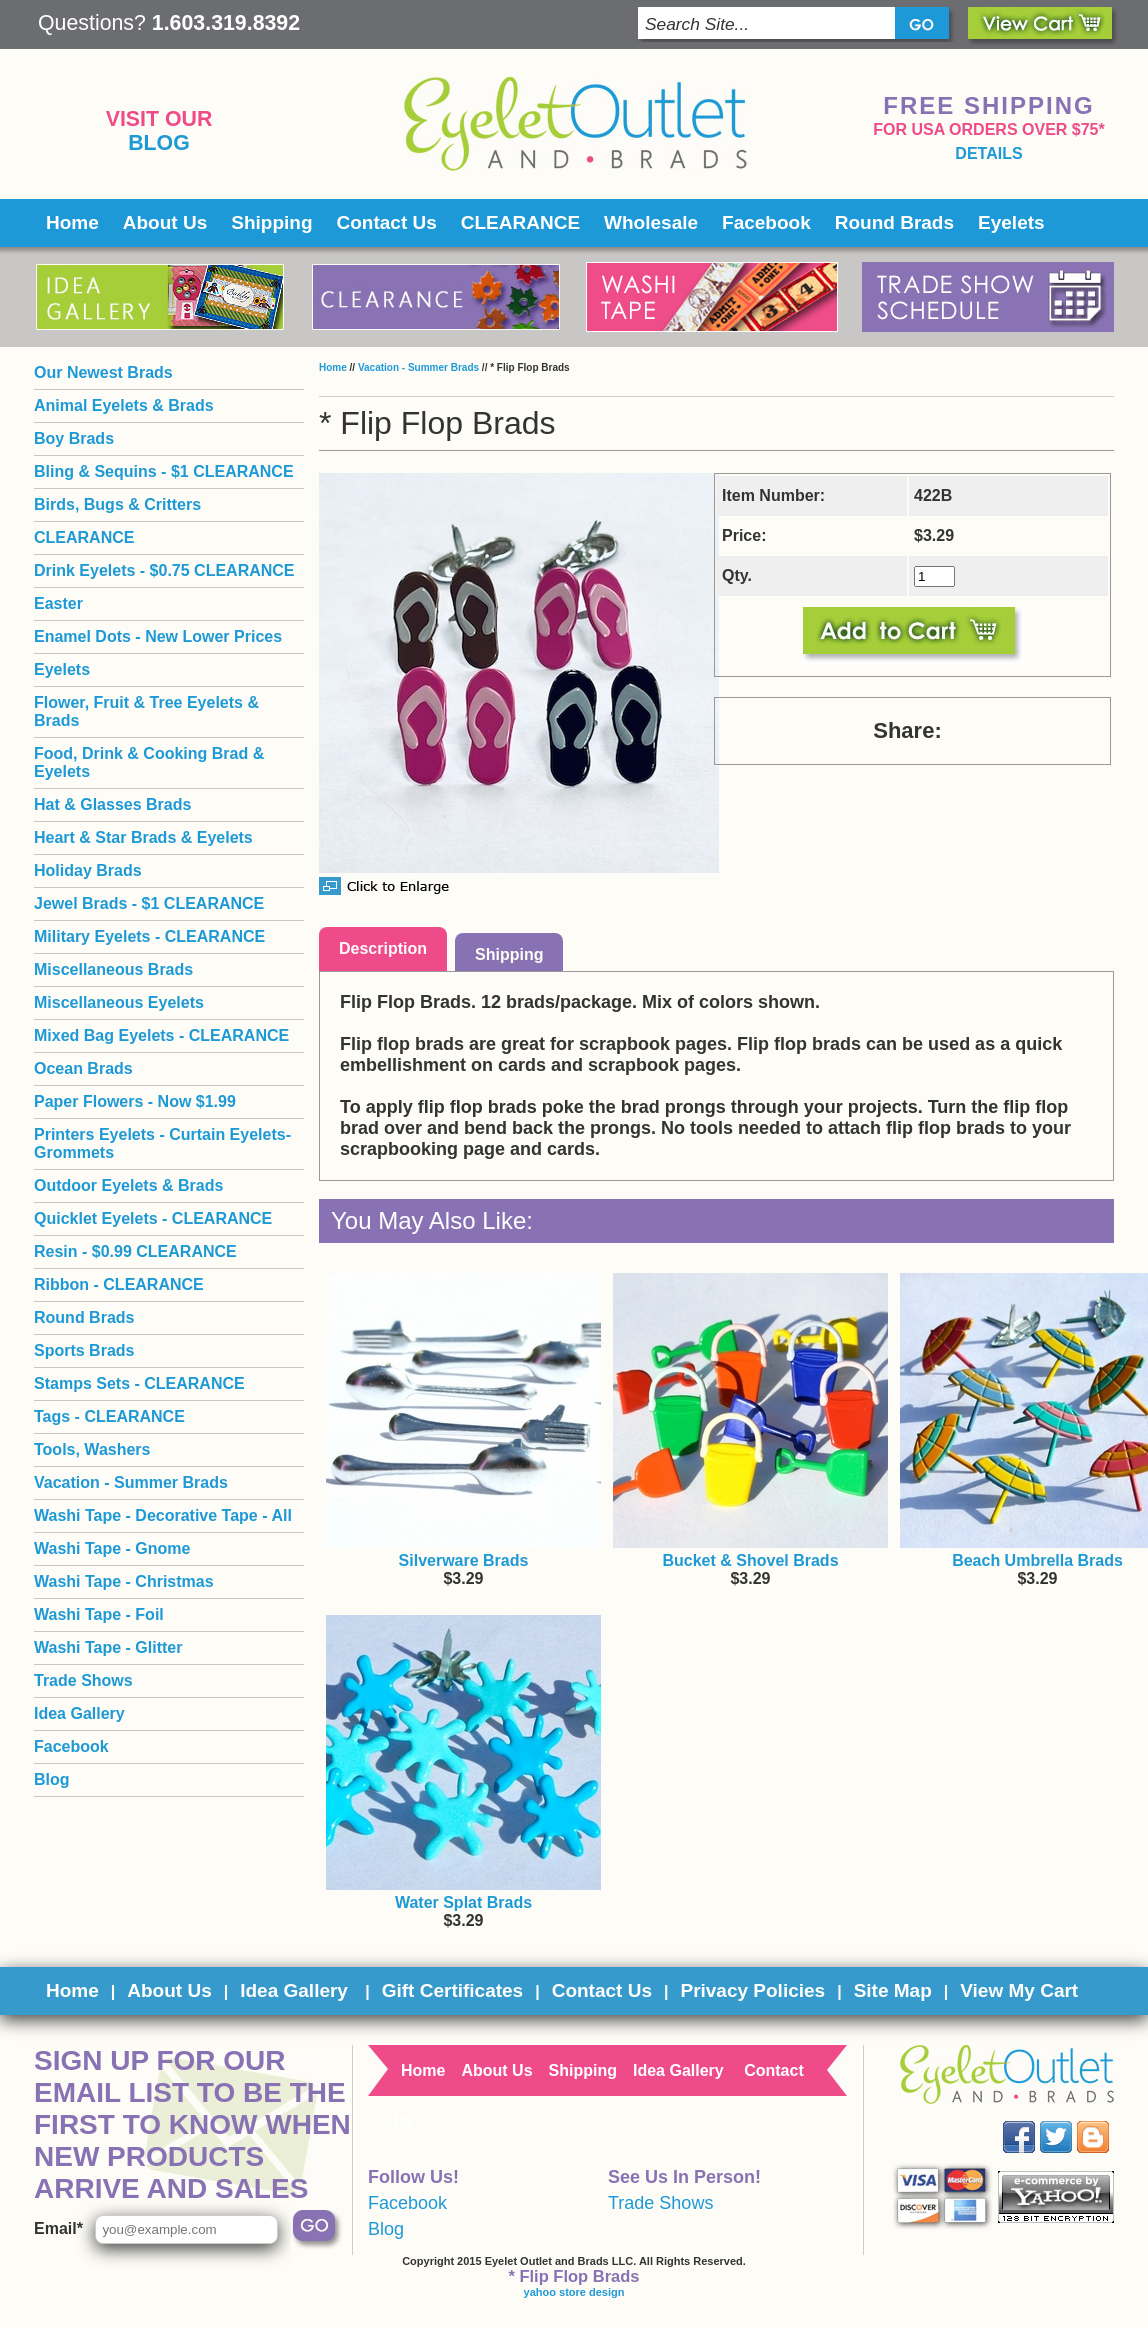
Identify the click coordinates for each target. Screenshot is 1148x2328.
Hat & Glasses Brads (112, 804)
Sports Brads (84, 1350)
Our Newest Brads (103, 372)
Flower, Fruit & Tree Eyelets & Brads (146, 711)
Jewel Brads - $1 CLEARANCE (149, 903)
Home (72, 222)
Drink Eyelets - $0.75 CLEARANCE (164, 570)
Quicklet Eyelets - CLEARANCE (153, 1218)
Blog (159, 143)
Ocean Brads (83, 1068)
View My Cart (1019, 1990)
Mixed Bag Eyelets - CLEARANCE (161, 1035)
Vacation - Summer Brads (418, 367)
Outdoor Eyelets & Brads (128, 1185)
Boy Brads (74, 438)
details (988, 153)
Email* (58, 2228)
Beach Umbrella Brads (1037, 1560)
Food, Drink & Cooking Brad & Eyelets (149, 762)
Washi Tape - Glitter (108, 1647)
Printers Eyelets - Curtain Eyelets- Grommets (162, 1143)
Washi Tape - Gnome (112, 1548)
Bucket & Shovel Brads (750, 1560)
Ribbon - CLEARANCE (119, 1284)
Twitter (1070, 2121)
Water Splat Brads (463, 1902)
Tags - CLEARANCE (109, 1416)
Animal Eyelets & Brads (124, 405)
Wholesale (651, 222)
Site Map (893, 1990)
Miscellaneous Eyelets (119, 1002)
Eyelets (1011, 222)
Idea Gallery (79, 1713)
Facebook (766, 222)
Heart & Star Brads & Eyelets (143, 837)
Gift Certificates (452, 1990)
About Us (165, 222)
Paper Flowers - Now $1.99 (135, 1101)
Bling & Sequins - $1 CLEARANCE (164, 471)
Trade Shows (83, 1680)
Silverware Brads (464, 1560)
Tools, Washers (92, 1449)
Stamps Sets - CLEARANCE (139, 1383)
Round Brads (894, 222)
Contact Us (387, 222)
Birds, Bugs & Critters (117, 504)
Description (383, 948)
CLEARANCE (520, 222)
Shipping (271, 222)
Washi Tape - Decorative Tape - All (163, 1515)
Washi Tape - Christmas (124, 1581)
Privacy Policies (752, 1990)
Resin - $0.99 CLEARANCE (135, 1251)
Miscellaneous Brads (113, 969)
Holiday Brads (88, 870)
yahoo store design (574, 2292)
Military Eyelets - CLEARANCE (149, 936)
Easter (58, 603)
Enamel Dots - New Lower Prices (158, 636)
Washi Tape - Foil (99, 1614)
